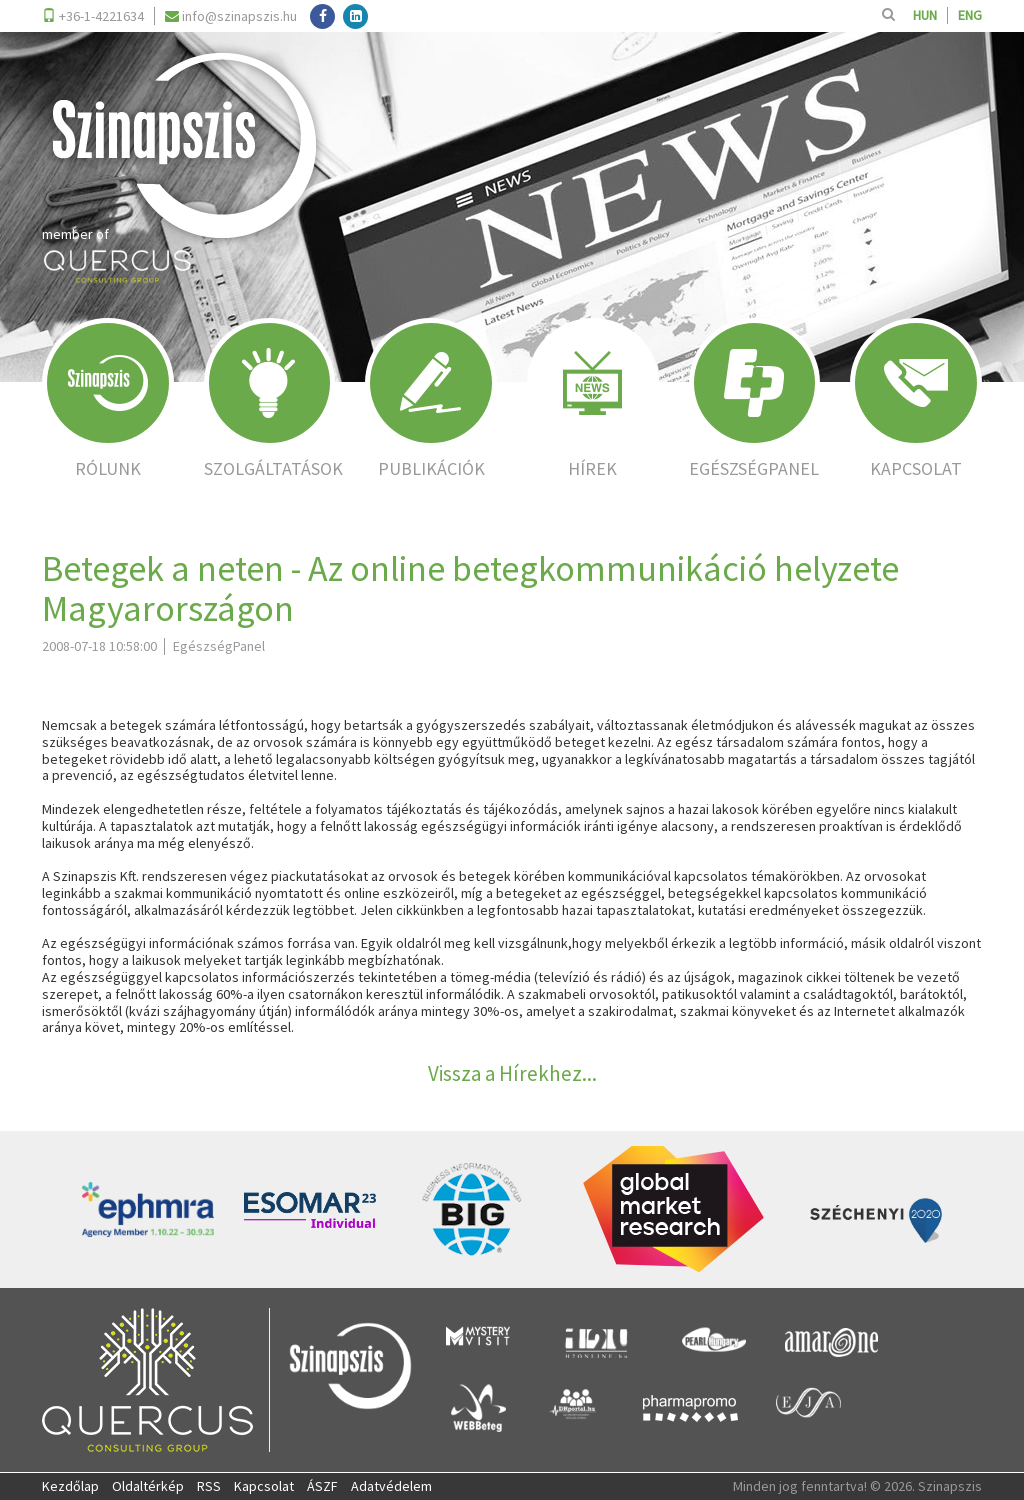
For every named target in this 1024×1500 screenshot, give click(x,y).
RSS (209, 1486)
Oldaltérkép (148, 1486)
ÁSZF (322, 1486)
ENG (970, 15)
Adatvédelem (391, 1486)
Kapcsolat (264, 1486)
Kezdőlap (70, 1486)
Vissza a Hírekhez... (512, 1073)
